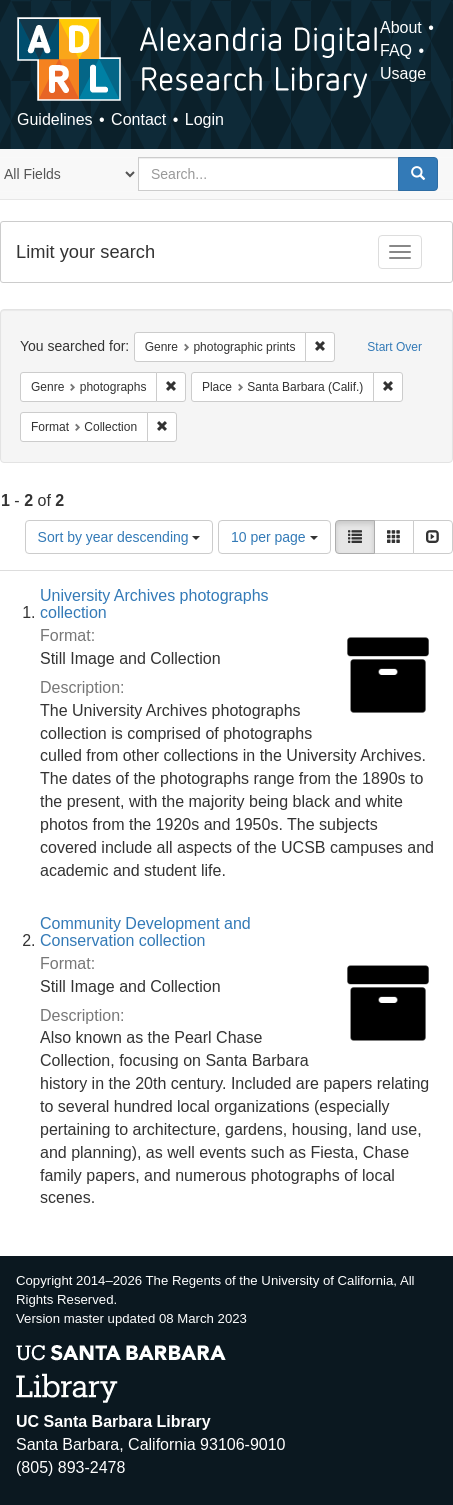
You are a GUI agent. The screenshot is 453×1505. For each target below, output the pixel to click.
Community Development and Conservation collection (145, 932)
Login (204, 119)
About (401, 27)
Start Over (394, 347)
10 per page (274, 537)
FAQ (396, 50)
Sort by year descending (119, 537)
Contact (138, 119)
